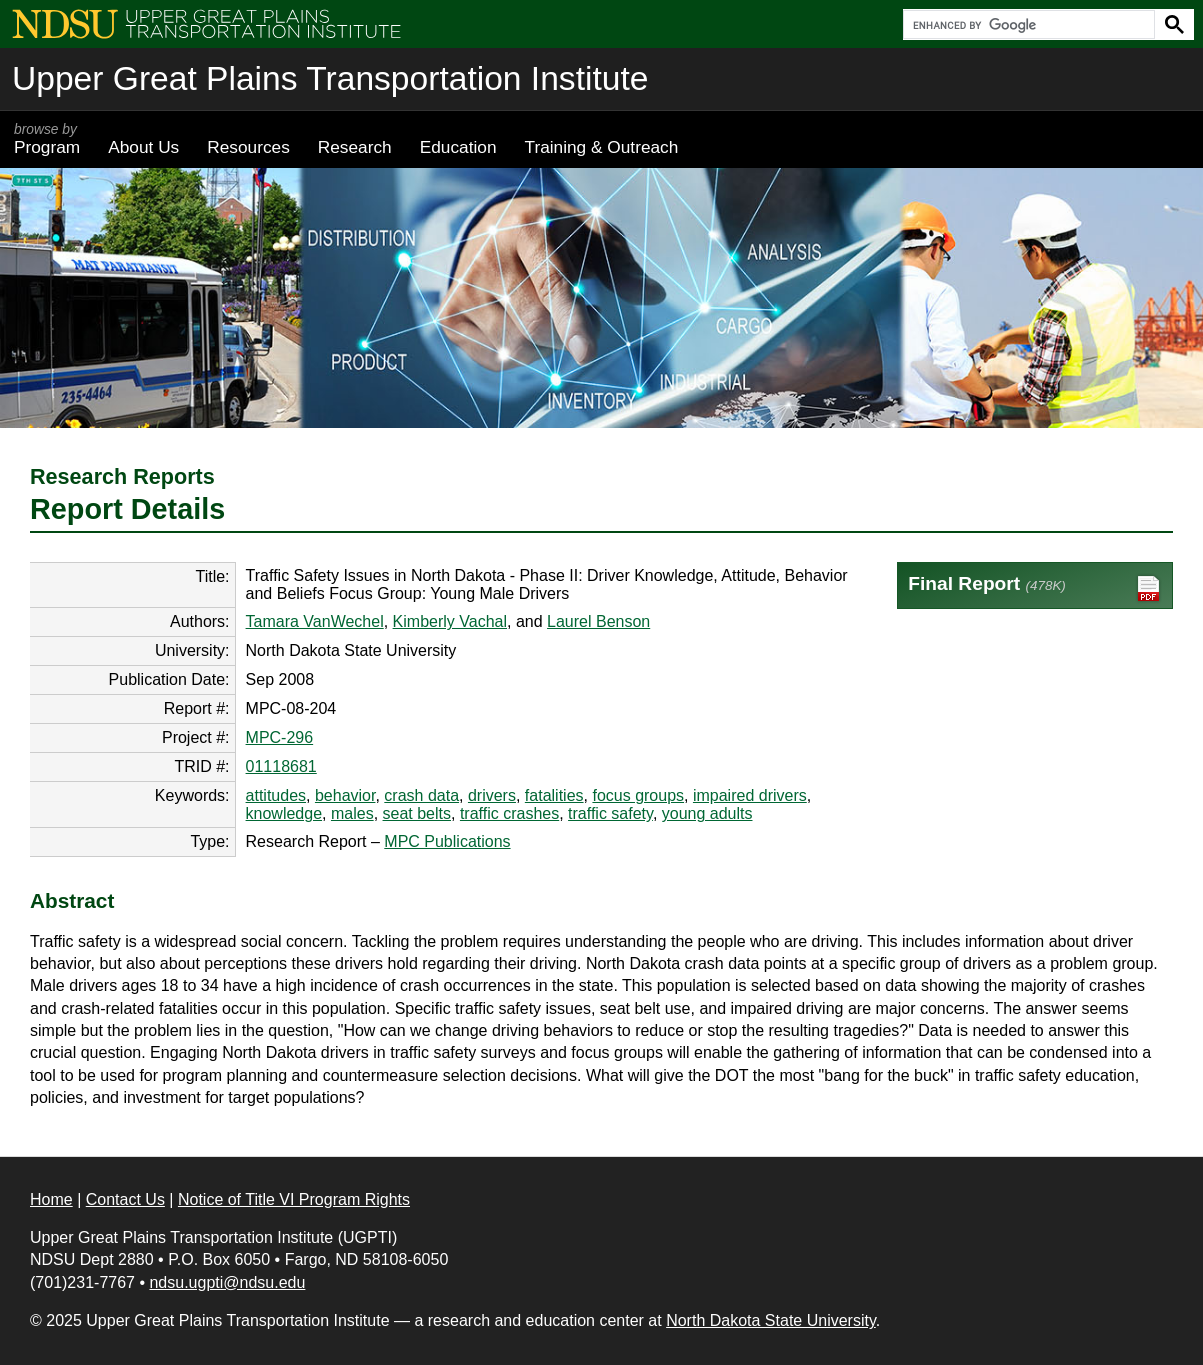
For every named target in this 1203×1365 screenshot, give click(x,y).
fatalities (554, 795)
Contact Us (125, 1199)
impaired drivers (750, 795)
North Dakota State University (771, 1320)
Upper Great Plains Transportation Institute (330, 78)
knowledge (284, 813)
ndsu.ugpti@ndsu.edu (227, 1282)
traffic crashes (509, 813)
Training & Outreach (601, 147)
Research (355, 147)
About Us (143, 147)
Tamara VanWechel (315, 621)
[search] (1027, 25)
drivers (492, 795)
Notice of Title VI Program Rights (294, 1199)
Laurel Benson (598, 621)
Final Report (1035, 588)
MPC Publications (447, 841)
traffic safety (610, 813)
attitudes (276, 795)
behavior (345, 795)
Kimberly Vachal (450, 621)
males (352, 813)
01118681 (281, 766)
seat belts (417, 813)
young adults (707, 813)
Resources (248, 147)
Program (47, 139)
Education (458, 147)
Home (51, 1199)
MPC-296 (280, 737)
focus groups (638, 795)
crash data (421, 795)
